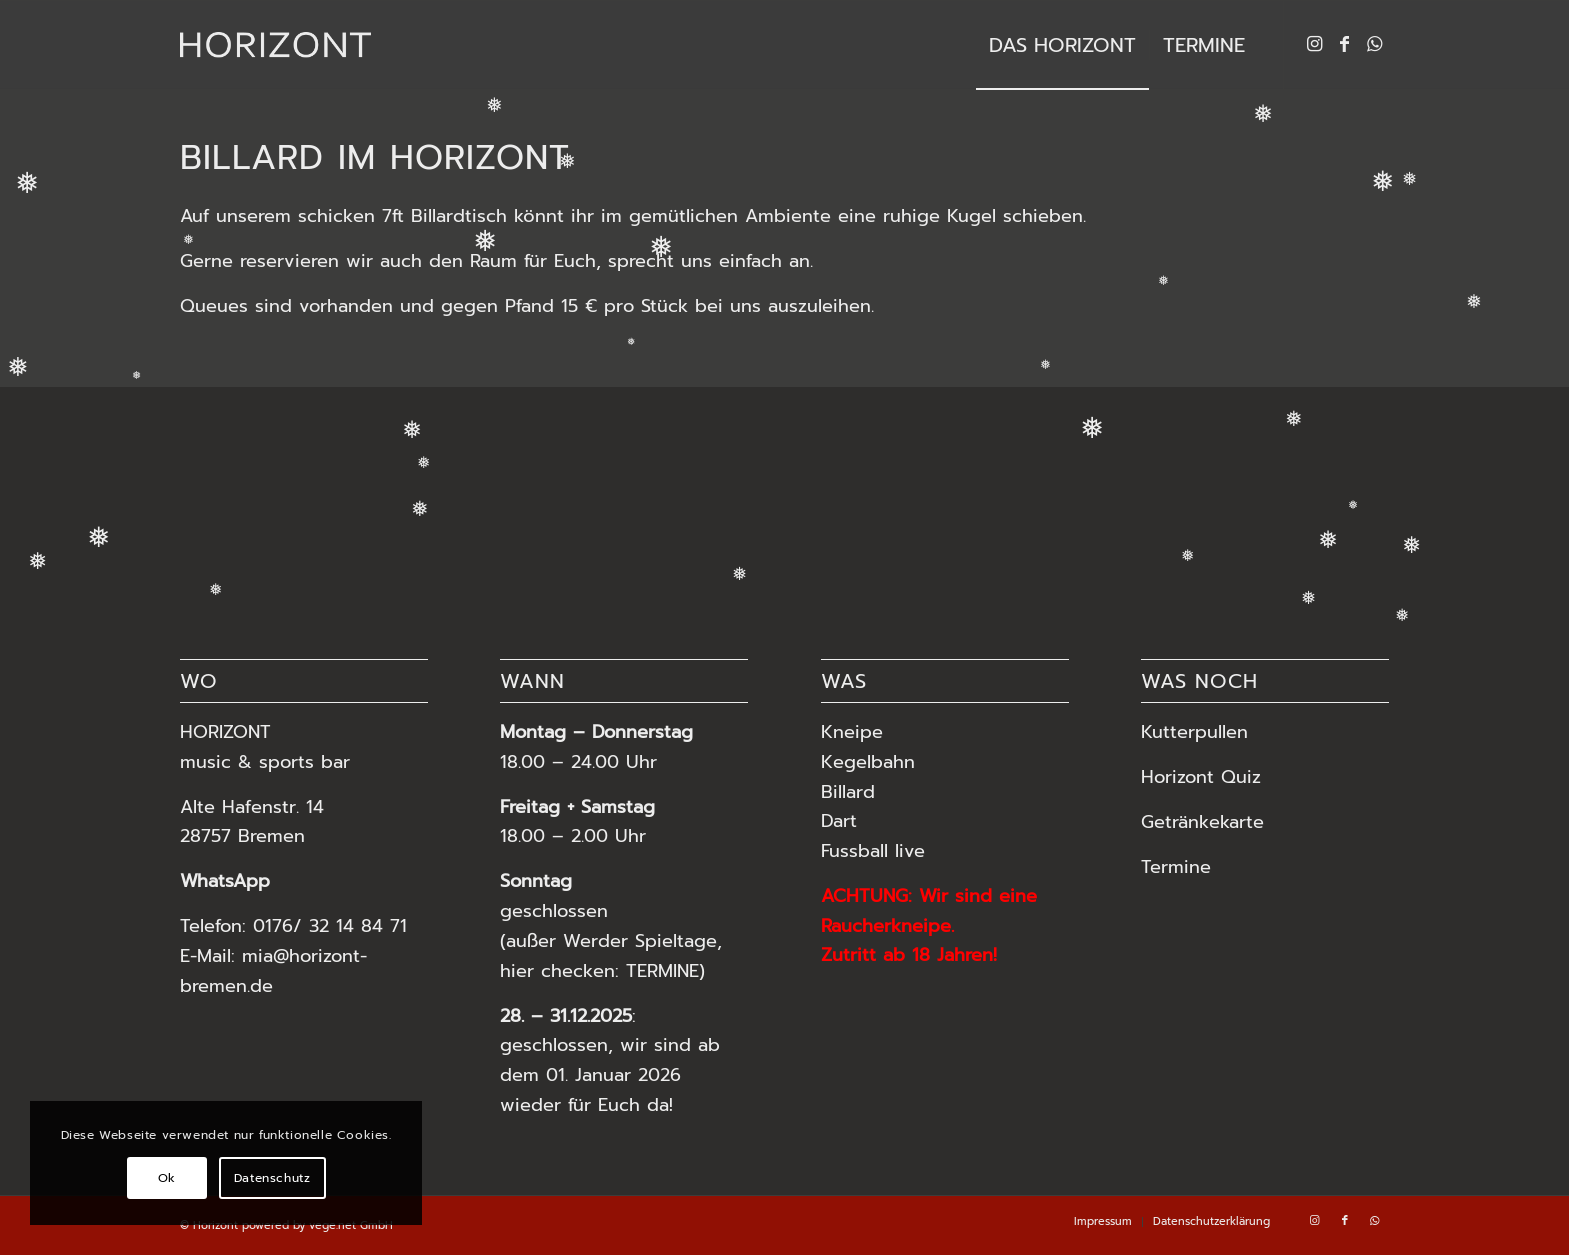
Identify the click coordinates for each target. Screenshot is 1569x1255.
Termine (1179, 867)
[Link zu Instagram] (1315, 44)
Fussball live (873, 851)
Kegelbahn (868, 762)
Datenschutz (272, 1178)
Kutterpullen (1194, 732)
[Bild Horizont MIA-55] (1437, 491)
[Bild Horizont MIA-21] (914, 491)
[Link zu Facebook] (1345, 44)
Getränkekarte (1202, 822)
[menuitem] (1062, 45)
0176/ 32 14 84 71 (330, 926)
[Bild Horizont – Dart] (391, 491)
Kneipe (852, 732)
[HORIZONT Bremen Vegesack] (276, 45)
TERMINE (662, 971)
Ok (167, 1178)
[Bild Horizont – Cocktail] (1176, 491)
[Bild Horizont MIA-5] (653, 491)
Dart (839, 821)
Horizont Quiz (1201, 777)
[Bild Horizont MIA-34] (130, 491)
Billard (848, 792)
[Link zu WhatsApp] (1375, 44)
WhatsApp (225, 881)
